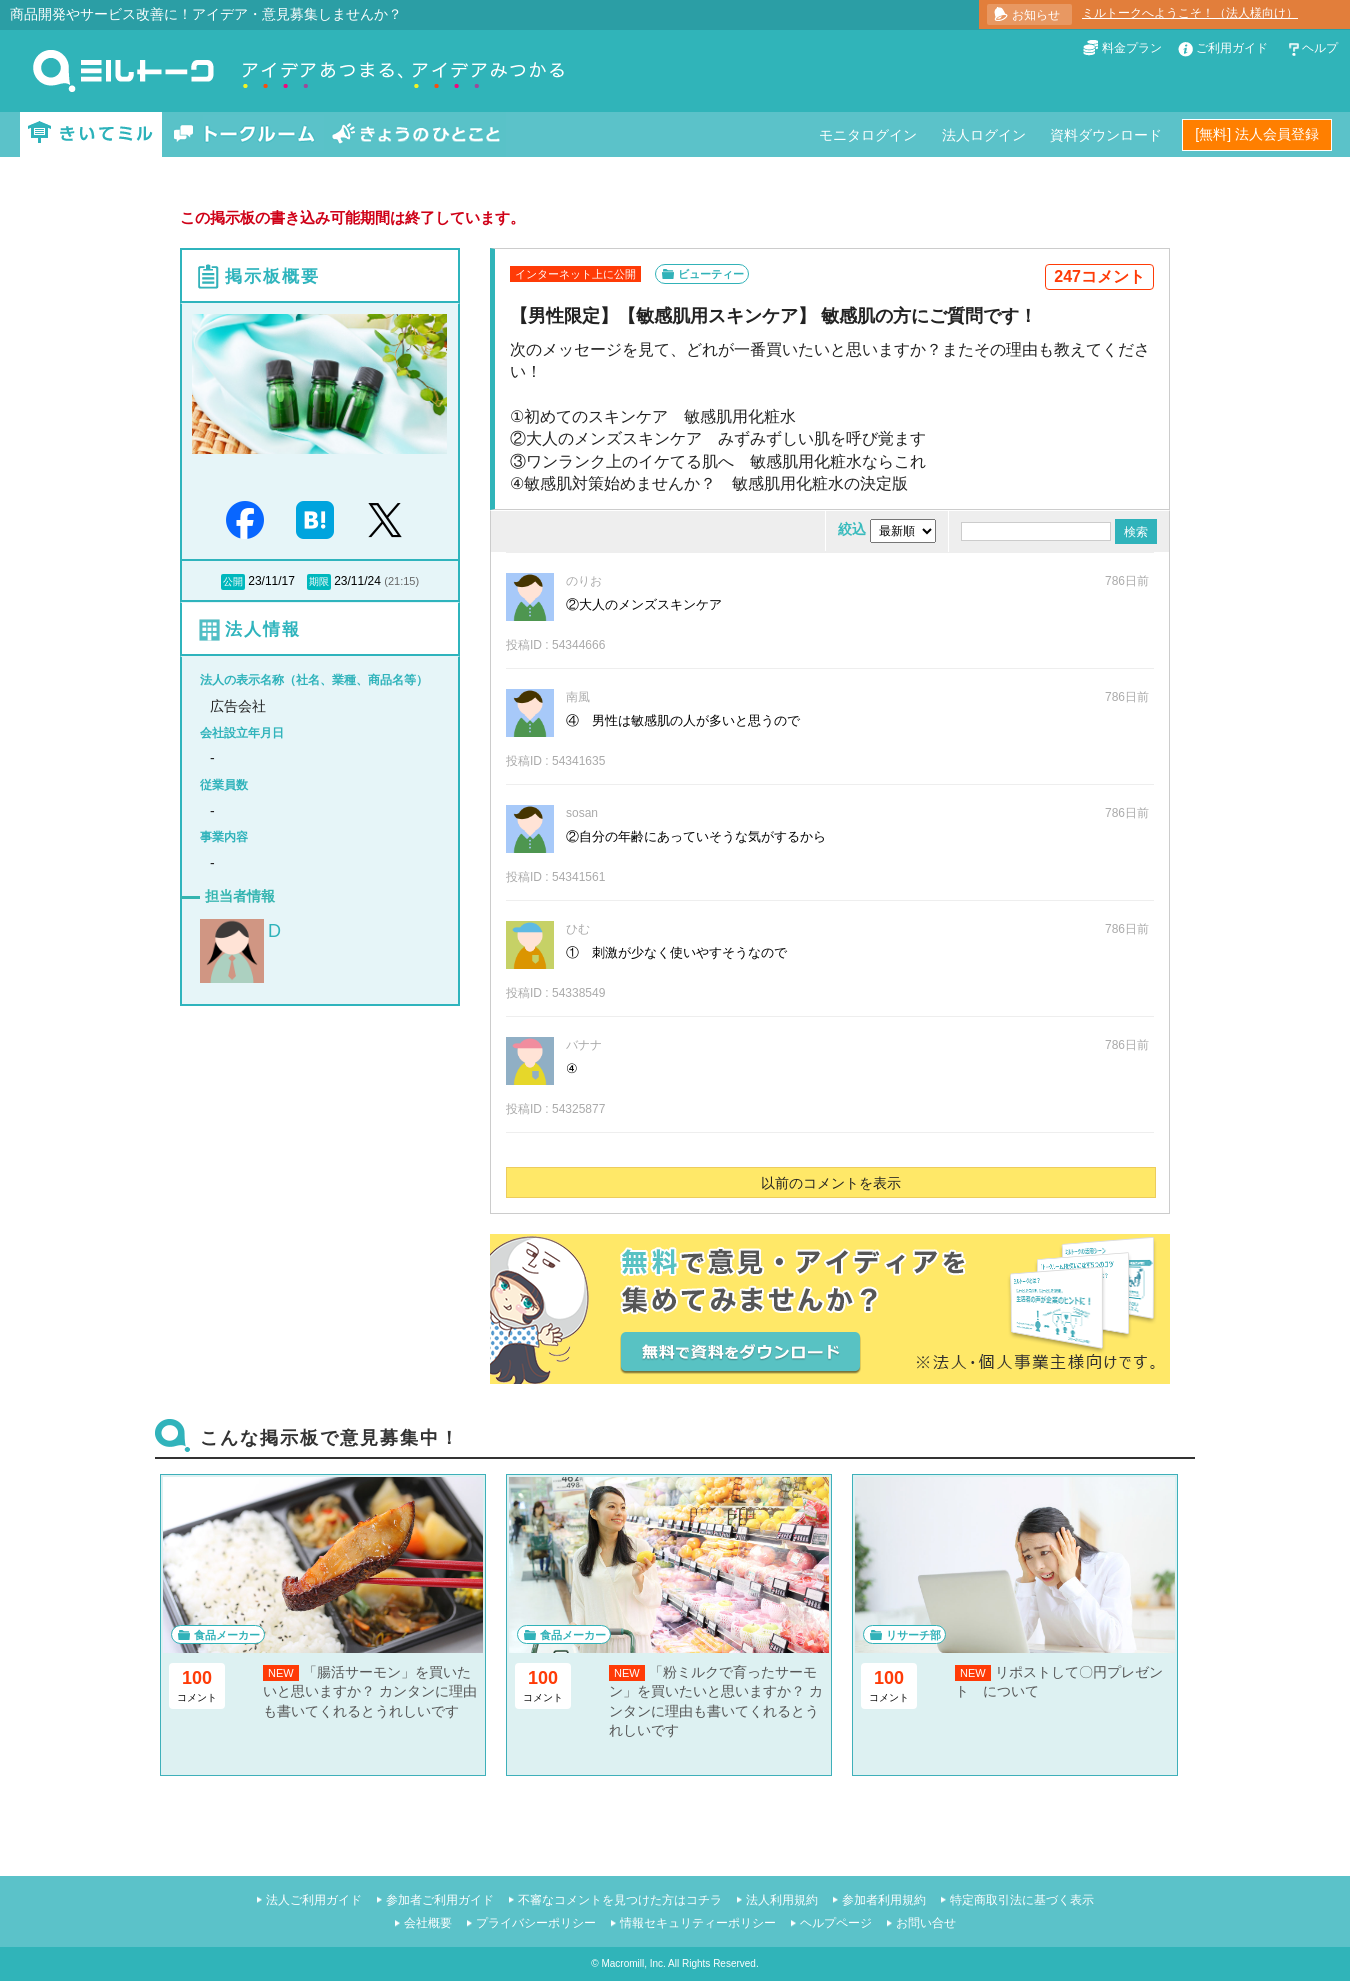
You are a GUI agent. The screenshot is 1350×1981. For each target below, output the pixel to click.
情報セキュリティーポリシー (698, 1923)
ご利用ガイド (1232, 48)
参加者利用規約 (884, 1900)
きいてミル (91, 134)
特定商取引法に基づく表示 (1022, 1900)
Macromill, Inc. (633, 1963)
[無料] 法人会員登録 (1257, 134)
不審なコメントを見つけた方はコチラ (620, 1900)
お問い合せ (926, 1923)
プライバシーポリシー (536, 1923)
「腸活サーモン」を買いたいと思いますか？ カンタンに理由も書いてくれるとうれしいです (370, 1691)
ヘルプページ (836, 1923)
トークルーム (244, 134)
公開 (233, 581)
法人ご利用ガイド (314, 1900)
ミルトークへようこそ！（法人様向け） (1190, 13)
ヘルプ (1320, 48)
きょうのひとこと (416, 134)
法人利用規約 (782, 1900)
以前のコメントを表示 (831, 1183)
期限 (319, 581)
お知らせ (1036, 15)
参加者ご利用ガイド (440, 1900)
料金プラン (1132, 48)
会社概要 (428, 1923)
